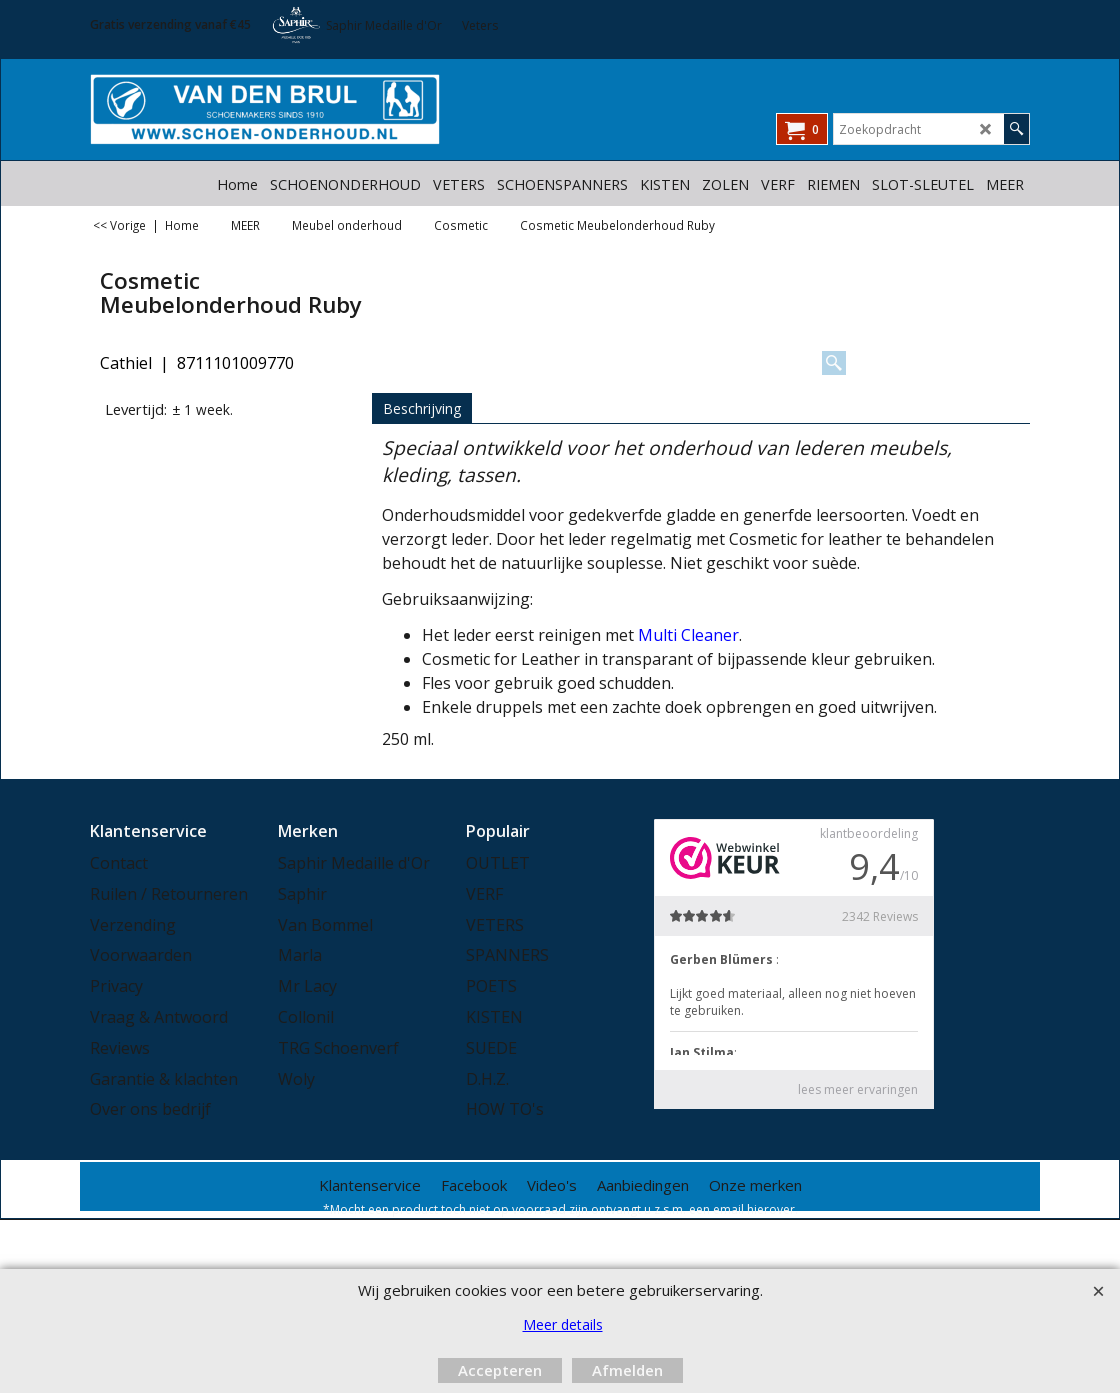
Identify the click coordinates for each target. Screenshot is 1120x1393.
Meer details (563, 1324)
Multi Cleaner (688, 635)
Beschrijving (422, 408)
